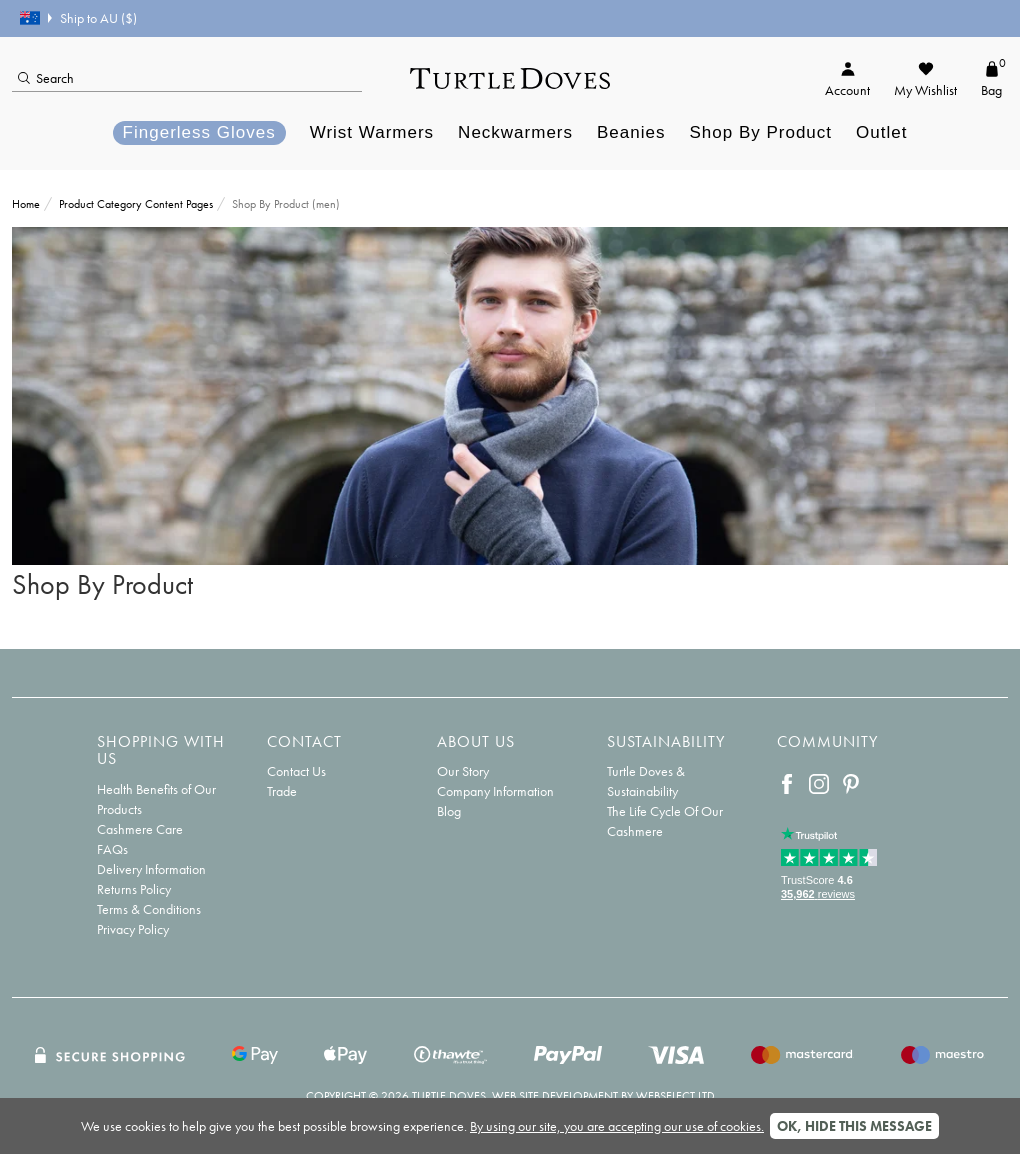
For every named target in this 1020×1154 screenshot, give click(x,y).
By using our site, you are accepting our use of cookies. (617, 1126)
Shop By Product (760, 132)
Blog (449, 811)
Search (46, 78)
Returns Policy (134, 889)
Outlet (881, 132)
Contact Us (296, 771)
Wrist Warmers (372, 132)
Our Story (463, 771)
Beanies (631, 132)
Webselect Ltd (675, 1096)
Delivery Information (151, 869)
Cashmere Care (140, 829)
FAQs (112, 849)
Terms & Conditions (149, 909)
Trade (282, 791)
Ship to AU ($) (78, 18)
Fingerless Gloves (199, 132)
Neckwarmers (515, 132)
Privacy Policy (133, 929)
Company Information (495, 791)
